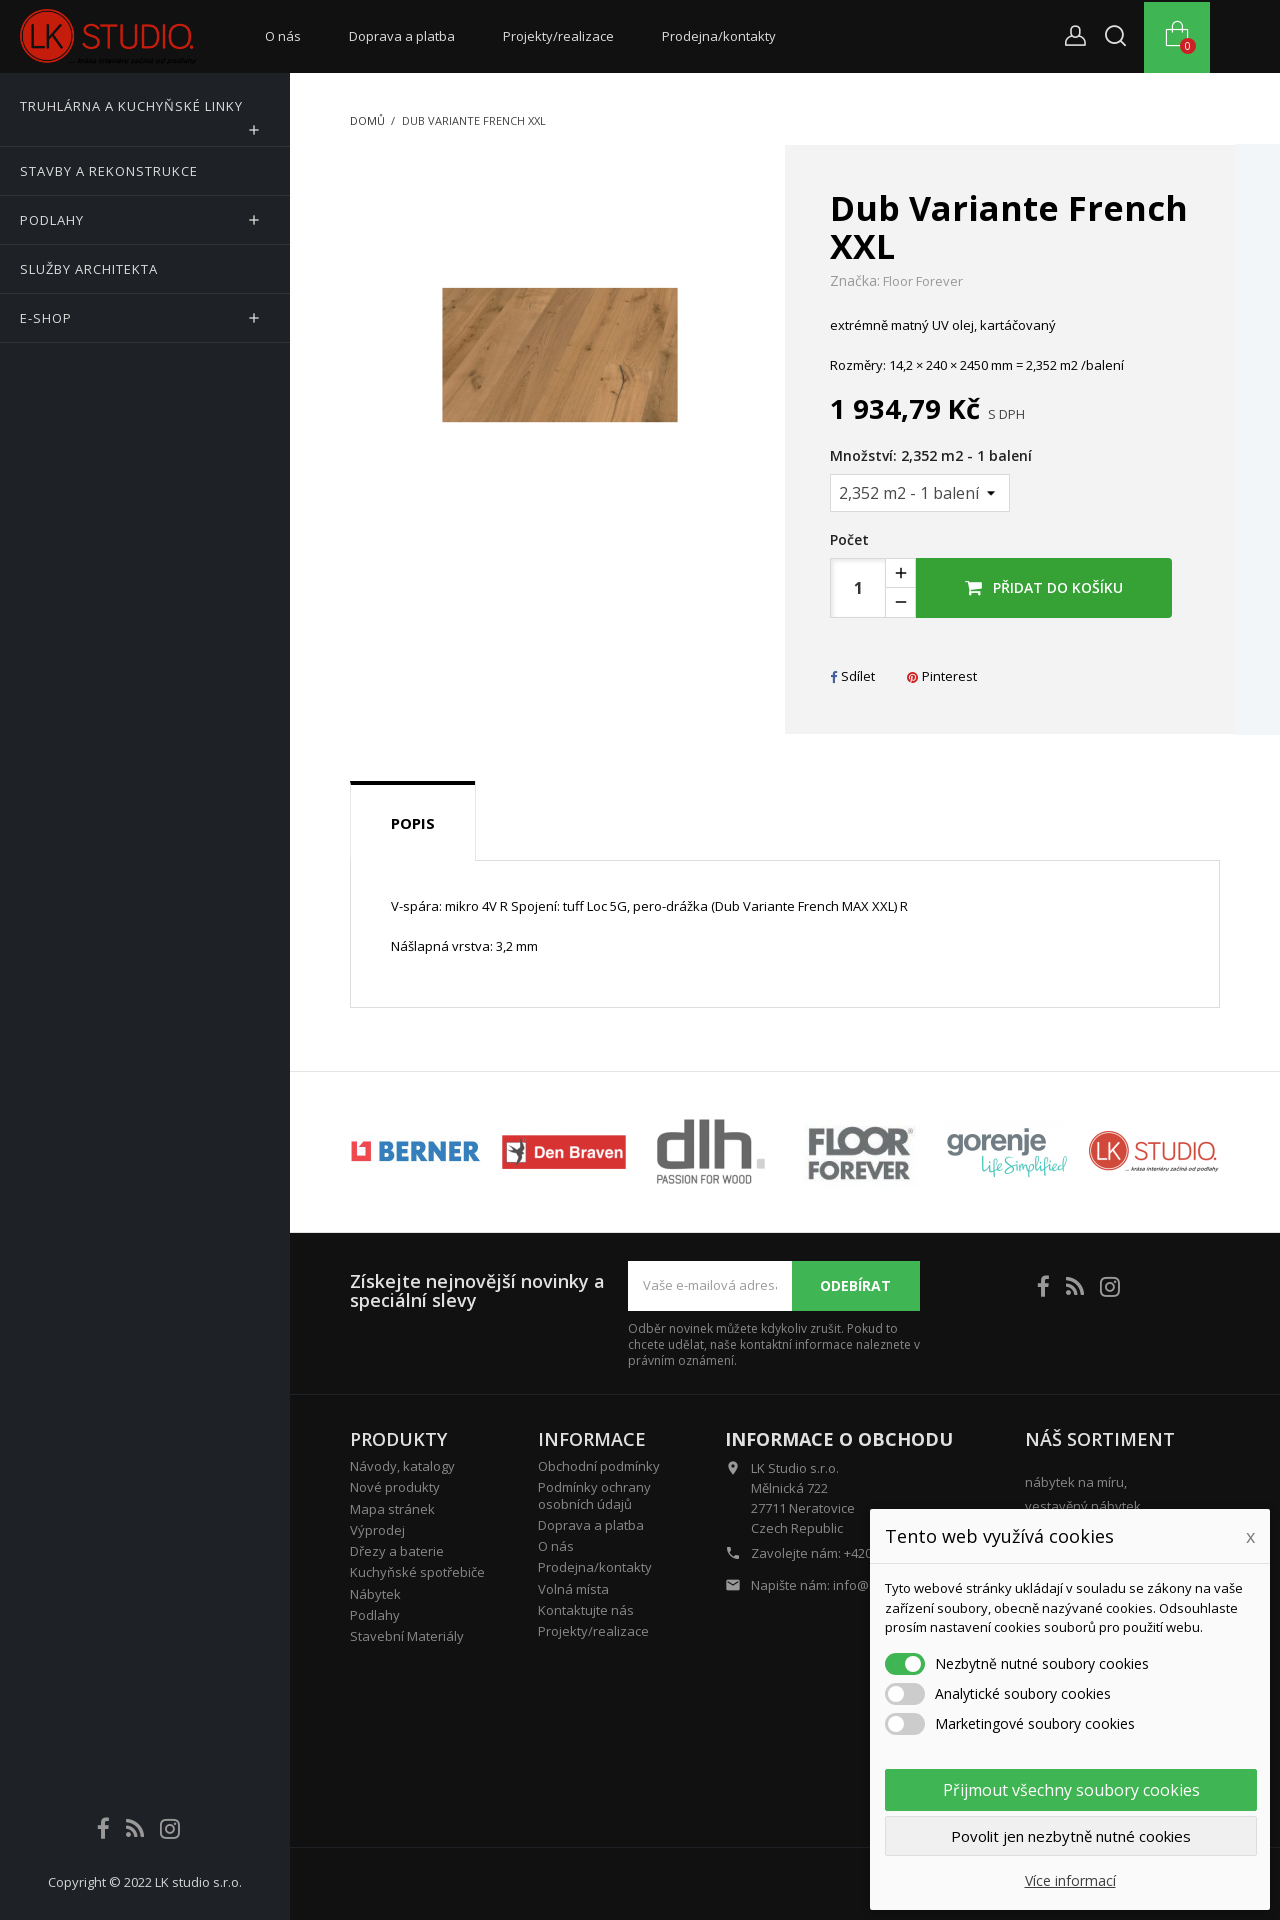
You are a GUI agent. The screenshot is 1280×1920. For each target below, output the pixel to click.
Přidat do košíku (1044, 587)
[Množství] (920, 493)
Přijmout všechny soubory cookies (1071, 1790)
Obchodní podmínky (599, 1466)
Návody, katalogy (402, 1466)
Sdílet (852, 676)
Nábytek (375, 1594)
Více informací (1070, 1880)
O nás (283, 36)
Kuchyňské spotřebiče (417, 1572)
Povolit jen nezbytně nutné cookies (1071, 1836)
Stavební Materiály (407, 1636)
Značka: (855, 281)
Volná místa (573, 1589)
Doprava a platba (402, 36)
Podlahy (375, 1615)
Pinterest (942, 676)
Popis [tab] (413, 823)
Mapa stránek (392, 1509)
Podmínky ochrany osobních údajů (594, 1495)
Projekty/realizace (558, 36)
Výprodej (377, 1530)
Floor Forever (923, 281)
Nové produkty (395, 1487)
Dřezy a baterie (397, 1551)
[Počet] (858, 588)
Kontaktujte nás (586, 1610)
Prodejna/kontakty (719, 36)
